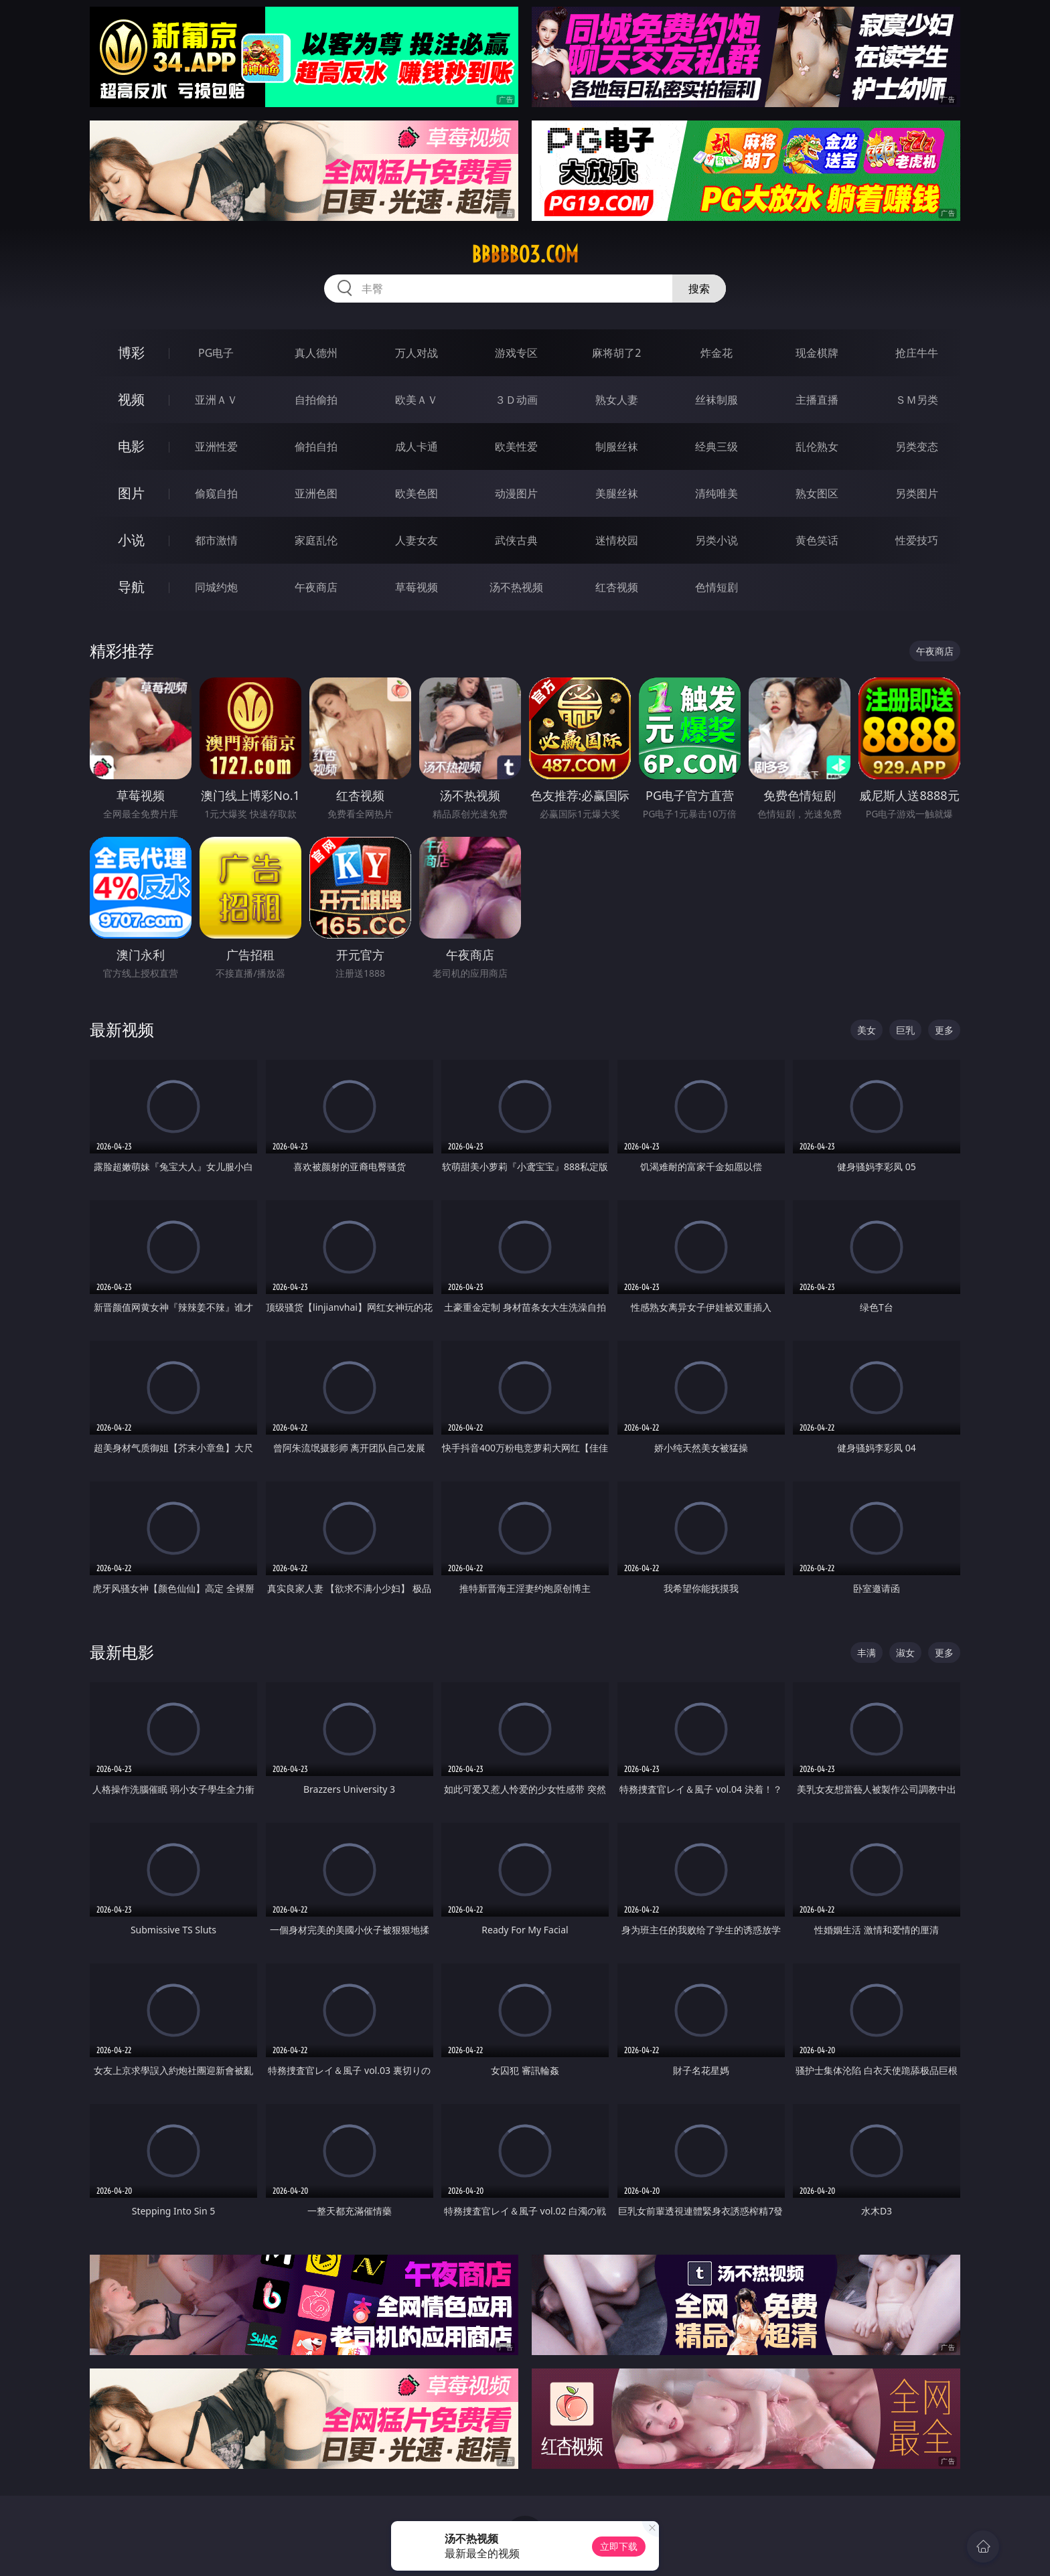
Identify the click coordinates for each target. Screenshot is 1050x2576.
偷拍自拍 (316, 446)
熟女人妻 (616, 399)
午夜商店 (316, 587)
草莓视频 (416, 587)
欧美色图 (416, 493)
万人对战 (416, 352)
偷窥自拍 (216, 493)
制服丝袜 (616, 446)
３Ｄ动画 (516, 399)
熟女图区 (817, 493)
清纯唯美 (716, 493)
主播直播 (817, 399)
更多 (944, 1030)
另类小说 (716, 540)
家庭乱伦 (316, 540)
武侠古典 (516, 540)
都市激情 (216, 540)
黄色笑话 (817, 540)
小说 (131, 540)
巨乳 (905, 1030)
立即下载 (619, 2546)
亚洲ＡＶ (216, 399)
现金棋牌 (817, 352)
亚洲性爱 (216, 446)
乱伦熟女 (817, 446)
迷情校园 (616, 540)
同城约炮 (216, 587)
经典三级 (716, 446)
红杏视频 (616, 587)
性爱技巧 (916, 540)
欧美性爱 (516, 446)
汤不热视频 (516, 587)
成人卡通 (416, 446)
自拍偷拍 (316, 399)
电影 (131, 446)
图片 (131, 493)
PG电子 (216, 352)
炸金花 (716, 352)
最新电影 (122, 1652)
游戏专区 (516, 352)
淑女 (905, 1652)
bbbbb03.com (525, 254)
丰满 (866, 1652)
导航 (131, 587)
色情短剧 (716, 587)
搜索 (699, 288)
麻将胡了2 (616, 352)
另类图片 (916, 493)
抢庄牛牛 (916, 352)
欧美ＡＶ (416, 399)
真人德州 (316, 352)
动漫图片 (516, 493)
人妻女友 (416, 540)
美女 (866, 1030)
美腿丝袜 (616, 493)
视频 (131, 399)
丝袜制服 (716, 399)
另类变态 (916, 446)
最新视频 (122, 1029)
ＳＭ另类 (916, 399)
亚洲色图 (316, 493)
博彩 (131, 352)
